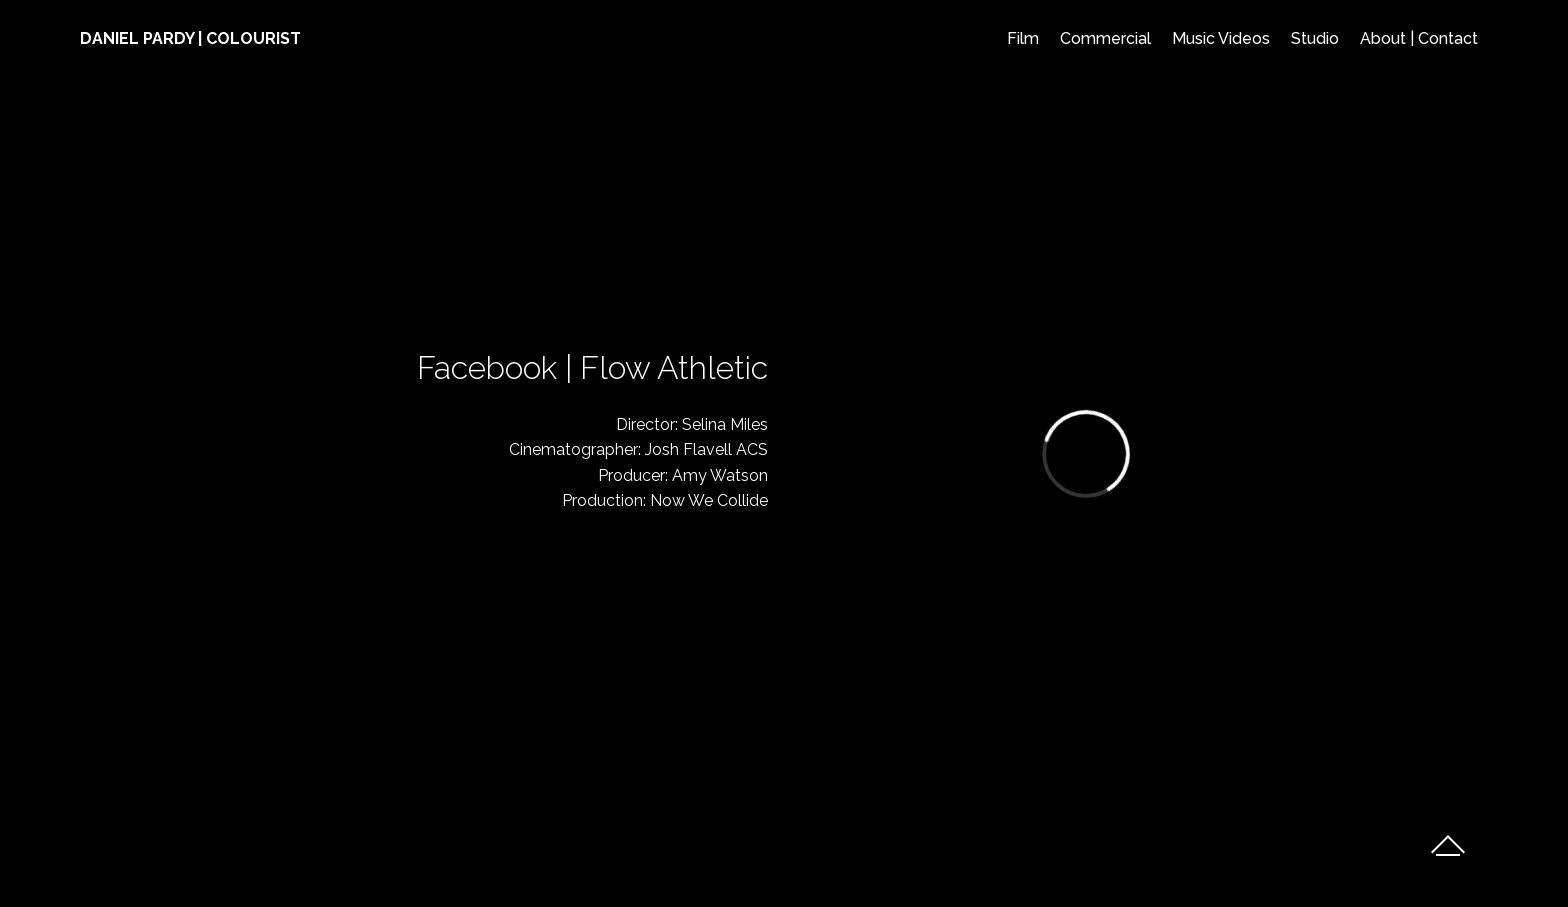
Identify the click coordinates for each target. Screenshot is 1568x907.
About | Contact (1419, 38)
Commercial (1105, 38)
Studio (1315, 38)
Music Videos (1221, 38)
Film (1023, 38)
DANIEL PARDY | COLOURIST (190, 38)
